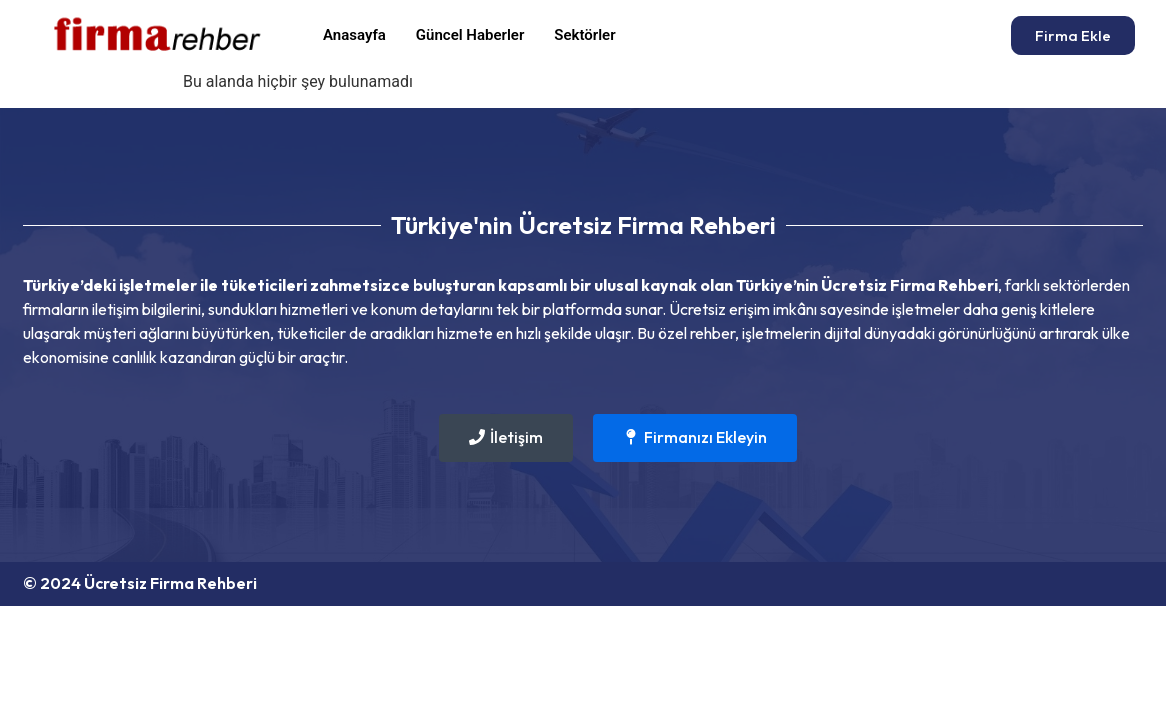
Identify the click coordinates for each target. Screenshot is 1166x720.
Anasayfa (354, 35)
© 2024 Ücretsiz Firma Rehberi (140, 583)
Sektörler (584, 35)
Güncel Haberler (470, 35)
